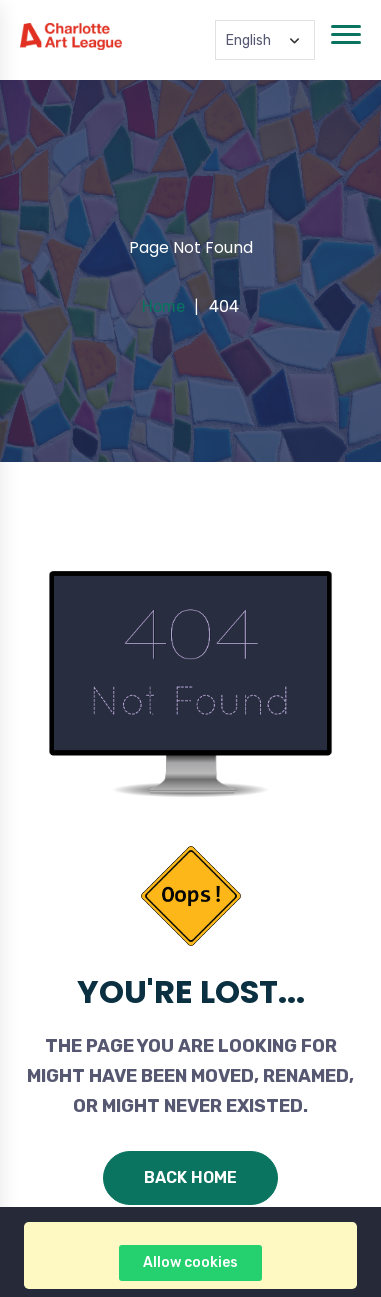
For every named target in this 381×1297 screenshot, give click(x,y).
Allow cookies (190, 1262)
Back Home (190, 1177)
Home (163, 306)
